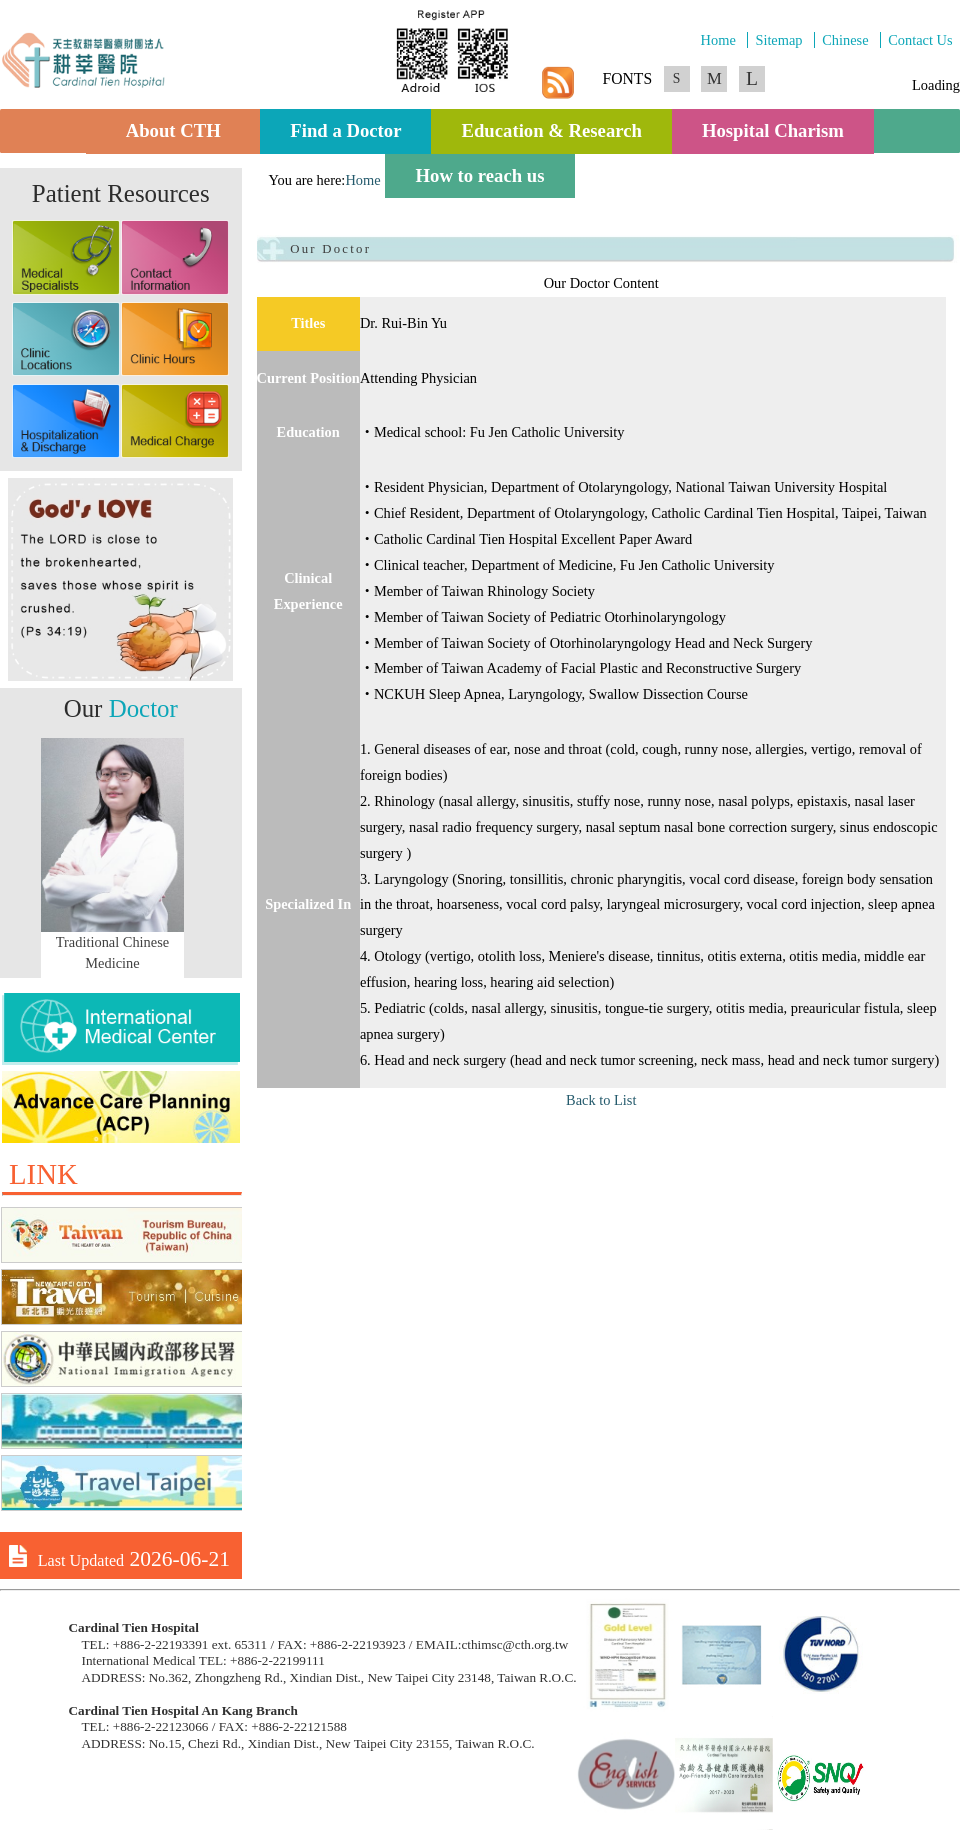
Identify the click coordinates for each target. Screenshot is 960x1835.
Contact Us (920, 40)
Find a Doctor (345, 131)
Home (718, 40)
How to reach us (479, 176)
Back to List (601, 1100)
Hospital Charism (773, 131)
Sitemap (778, 40)
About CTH (178, 131)
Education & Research (551, 131)
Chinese (845, 40)
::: (263, 180)
